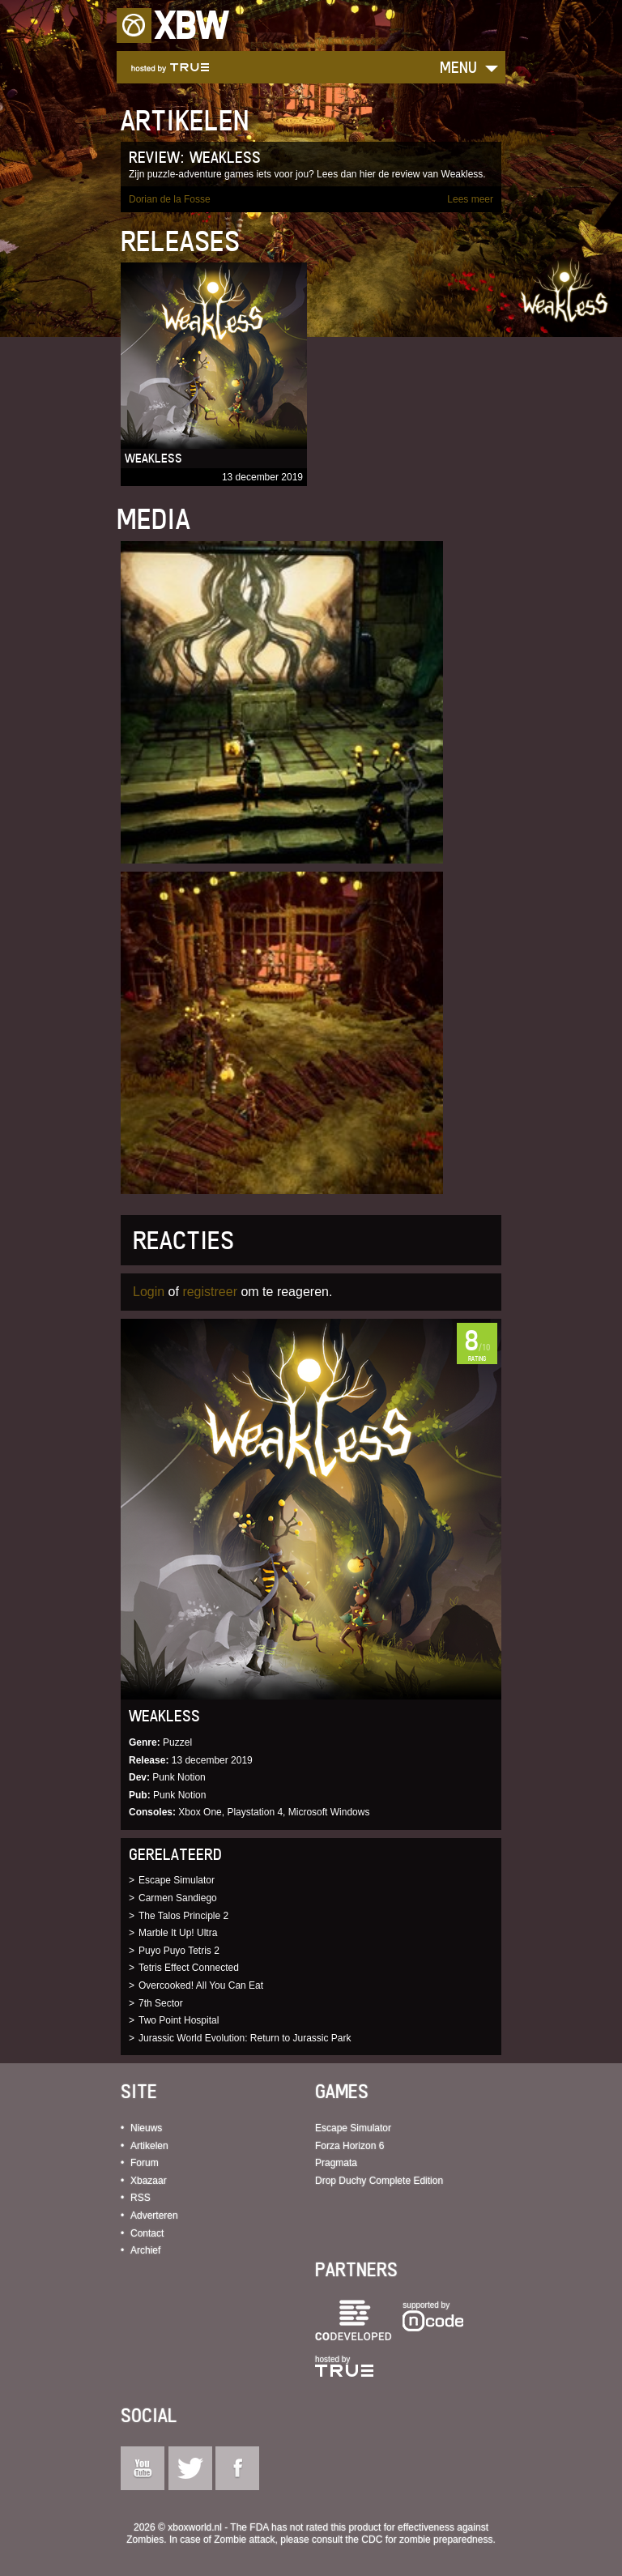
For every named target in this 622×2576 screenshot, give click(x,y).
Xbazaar (148, 2180)
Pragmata (336, 2163)
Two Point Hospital (178, 2020)
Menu (458, 67)
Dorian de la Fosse (170, 199)
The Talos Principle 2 (183, 1915)
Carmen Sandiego (177, 1898)
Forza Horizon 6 (349, 2146)
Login (148, 1292)
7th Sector (160, 2003)
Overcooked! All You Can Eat (200, 1985)
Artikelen (149, 2146)
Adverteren (154, 2215)
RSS (140, 2197)
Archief (145, 2250)
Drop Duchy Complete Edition (379, 2180)
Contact (147, 2233)
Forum (144, 2163)
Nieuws (146, 2128)
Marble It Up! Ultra (177, 1932)
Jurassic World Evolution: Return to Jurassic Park (244, 2038)
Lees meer (470, 199)
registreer (209, 1292)
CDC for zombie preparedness (426, 2539)
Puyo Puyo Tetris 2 (178, 1950)
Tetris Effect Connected (188, 1967)
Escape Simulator (176, 1880)
